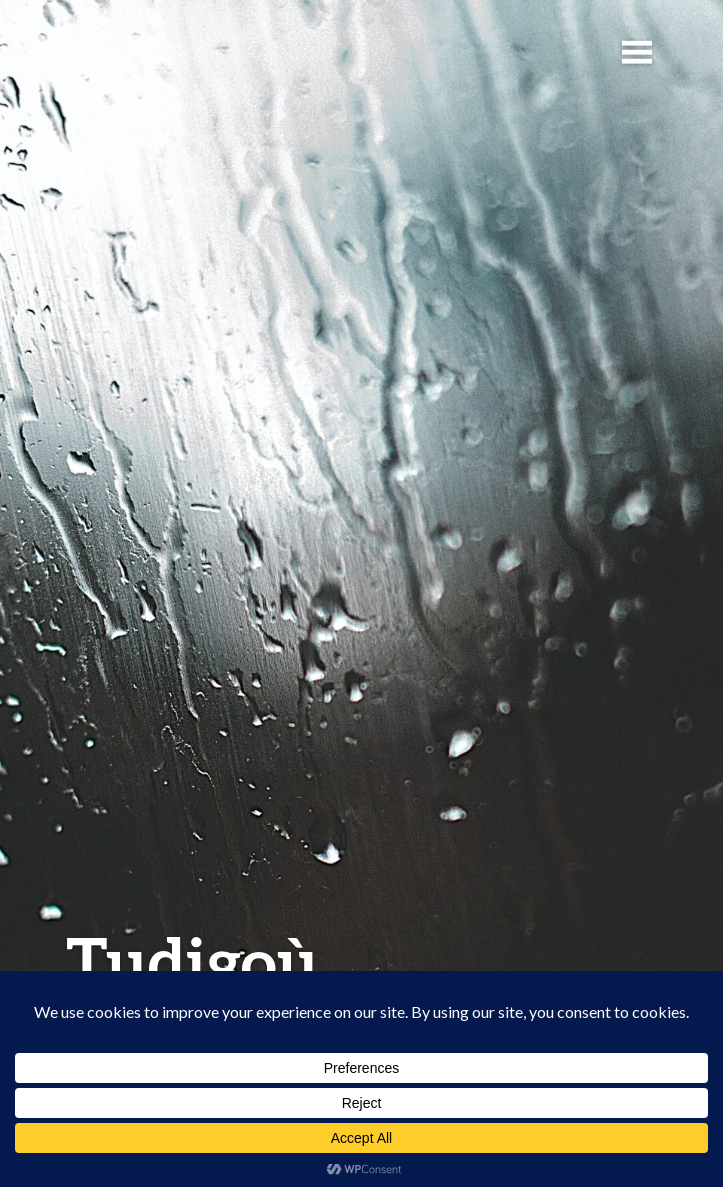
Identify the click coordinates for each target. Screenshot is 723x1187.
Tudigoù (192, 960)
